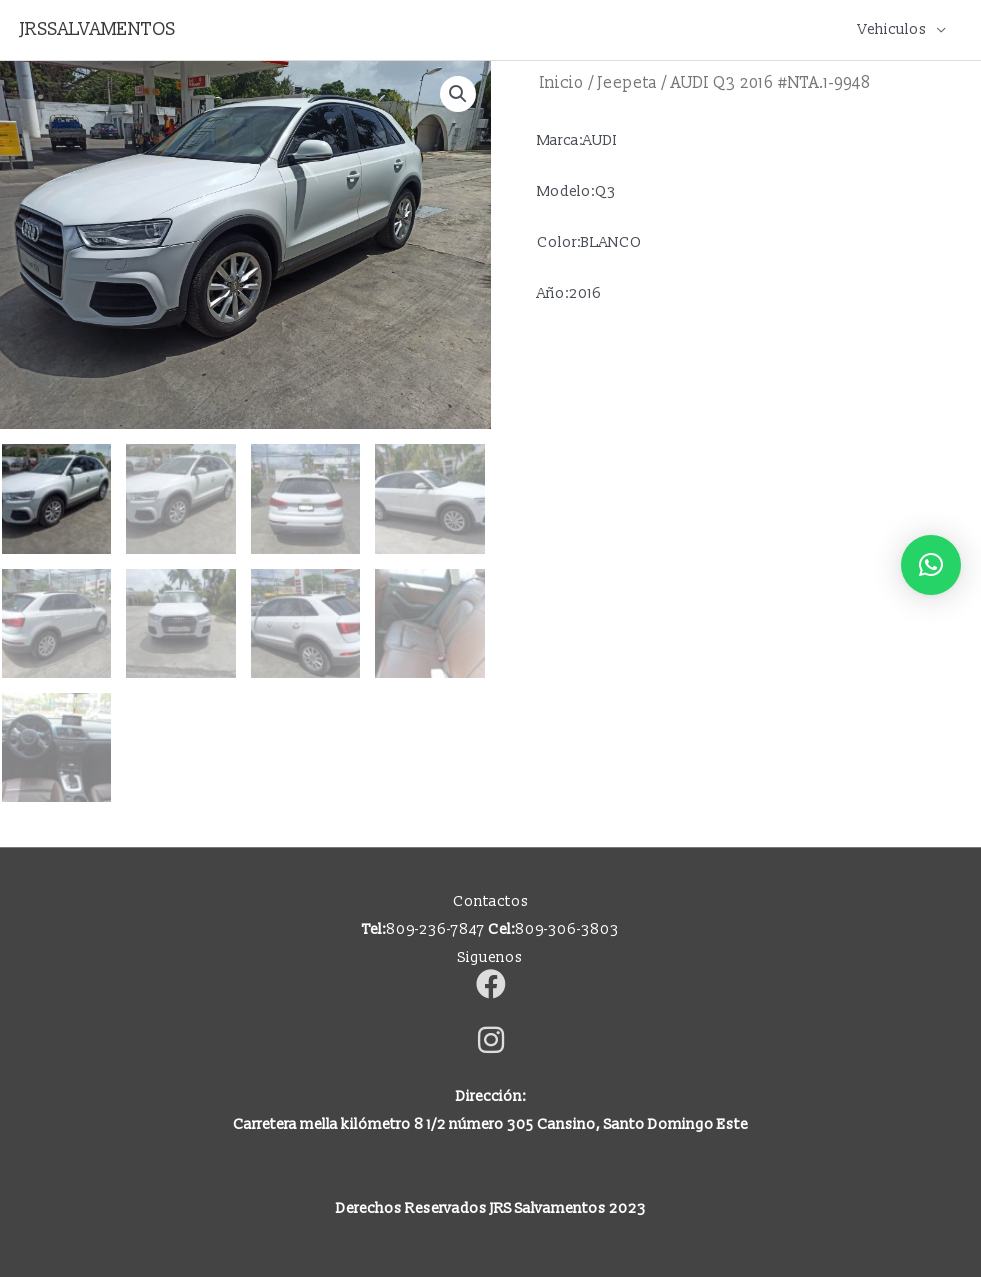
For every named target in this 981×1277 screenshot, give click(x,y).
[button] (458, 94)
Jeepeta (627, 83)
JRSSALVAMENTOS (98, 29)
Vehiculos (892, 29)
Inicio (562, 83)
